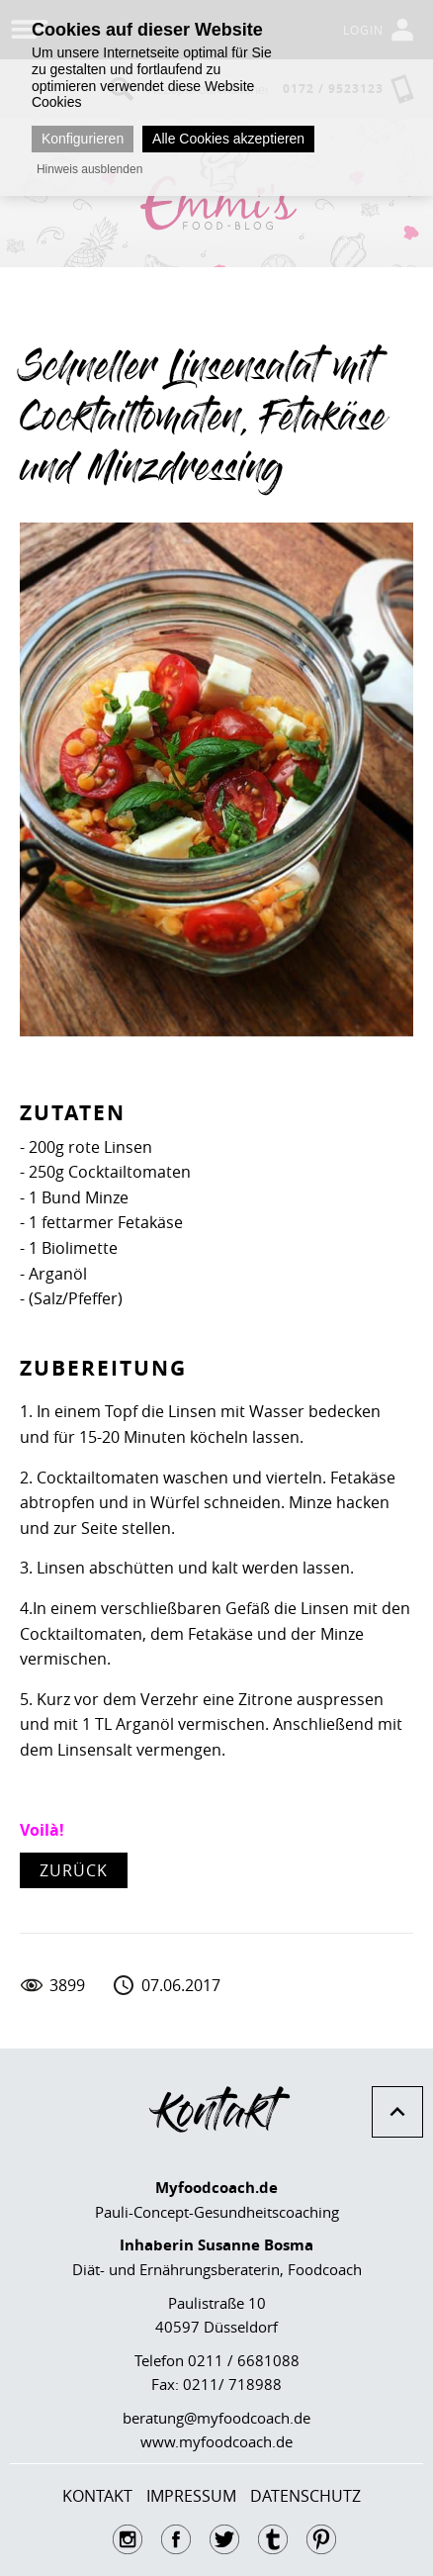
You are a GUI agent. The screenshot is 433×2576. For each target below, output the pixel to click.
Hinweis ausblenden (89, 169)
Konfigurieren (83, 138)
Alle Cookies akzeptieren (228, 138)
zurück (74, 1870)
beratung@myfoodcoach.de (216, 2418)
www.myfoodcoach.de (216, 2441)
